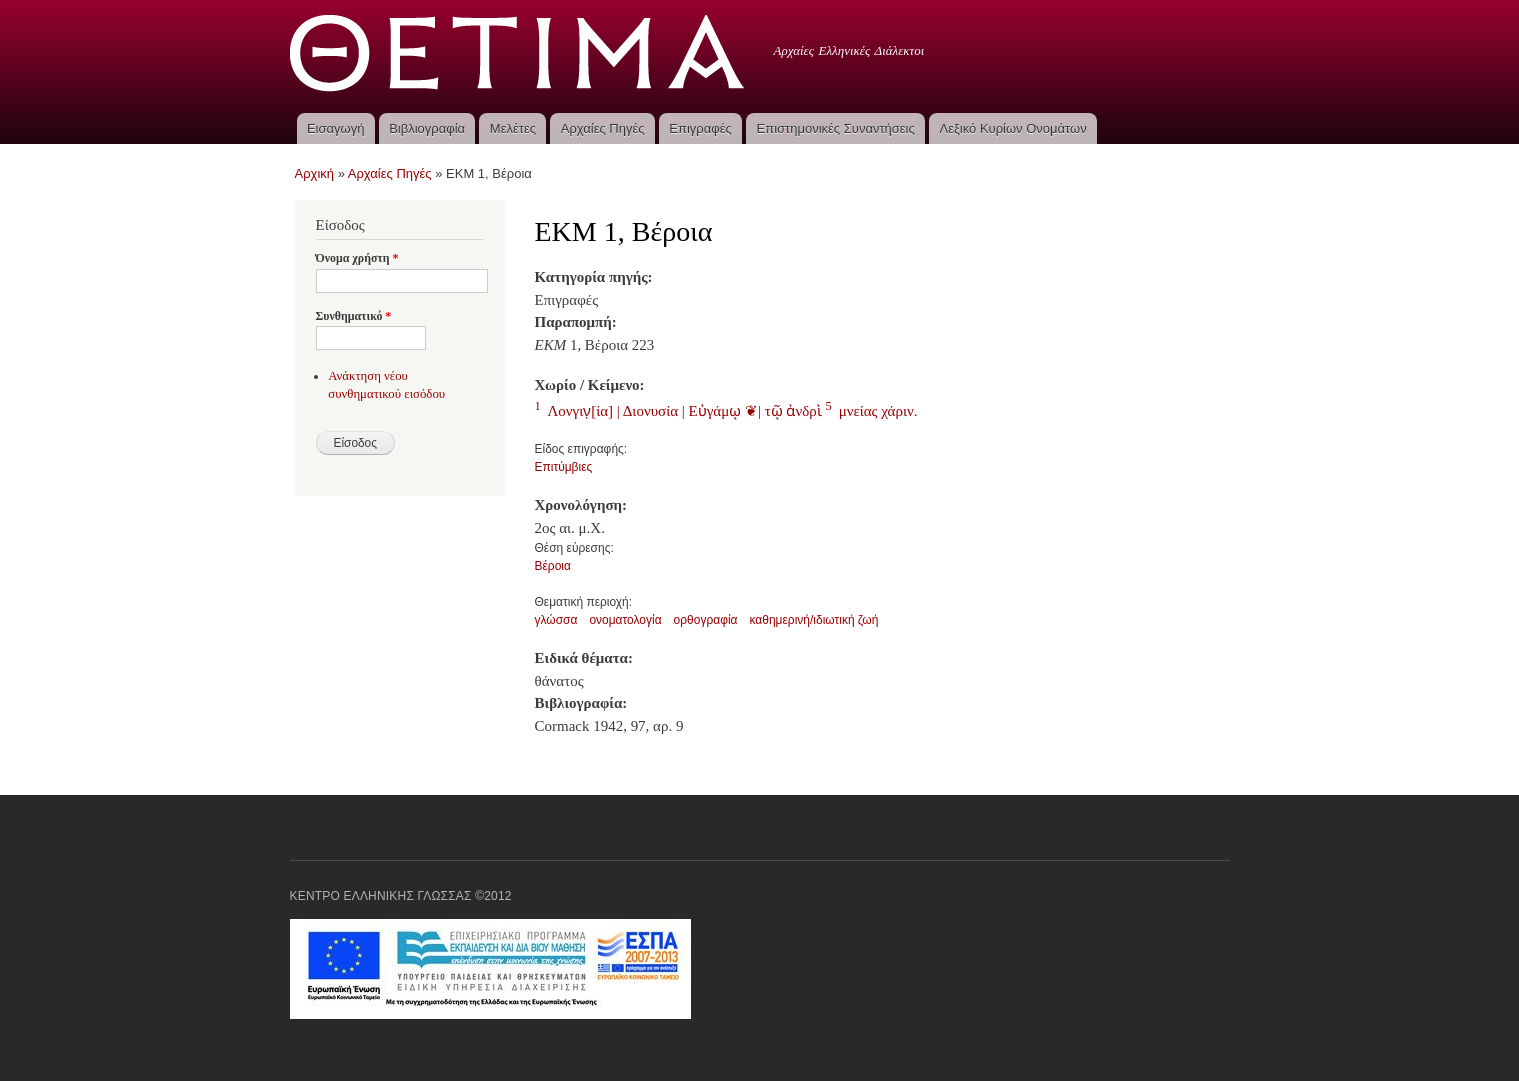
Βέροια (553, 566)
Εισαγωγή (335, 128)
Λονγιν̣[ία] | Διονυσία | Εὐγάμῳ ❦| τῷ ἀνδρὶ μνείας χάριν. (726, 411)
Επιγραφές (700, 128)
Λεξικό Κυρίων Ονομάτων (1013, 128)
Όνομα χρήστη (357, 258)
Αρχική (315, 173)
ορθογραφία (706, 620)
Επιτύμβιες (564, 467)
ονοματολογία (625, 620)
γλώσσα (556, 620)
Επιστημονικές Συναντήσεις (836, 128)
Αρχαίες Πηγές (603, 128)
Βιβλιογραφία (427, 128)
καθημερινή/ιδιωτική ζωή (813, 620)
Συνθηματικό (354, 316)
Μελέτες (513, 128)
